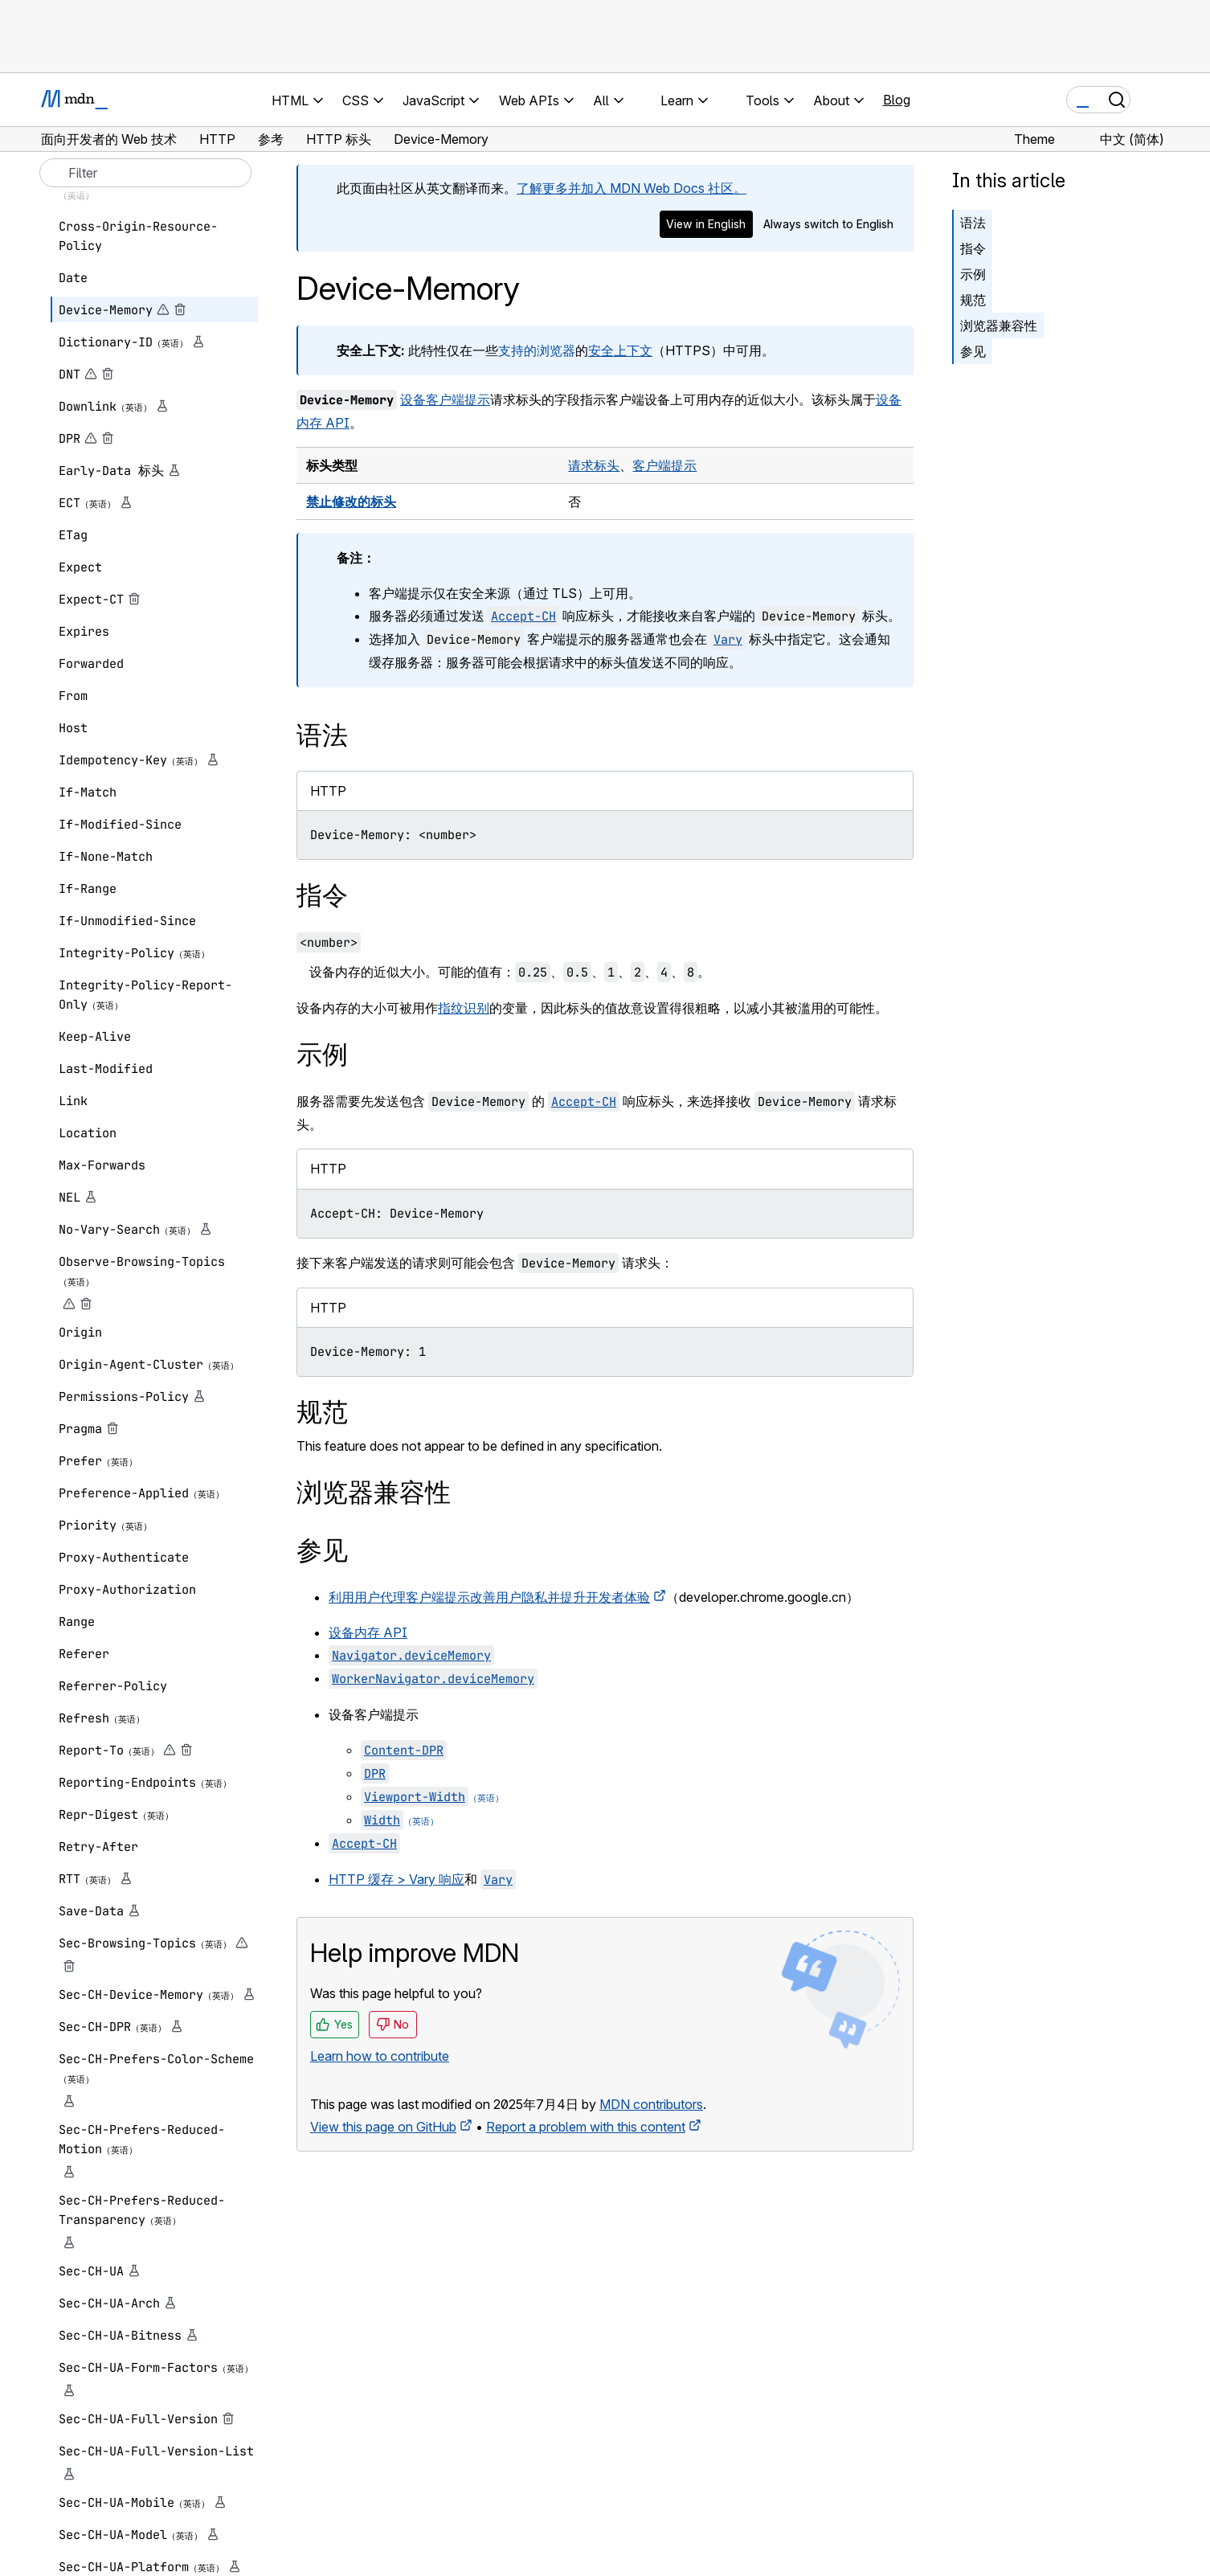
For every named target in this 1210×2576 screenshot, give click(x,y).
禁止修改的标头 (351, 501)
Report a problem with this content (585, 2127)
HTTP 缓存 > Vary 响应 (396, 1879)
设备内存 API (368, 1632)
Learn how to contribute (379, 2056)
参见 (973, 351)
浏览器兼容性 (998, 325)
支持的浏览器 (536, 350)
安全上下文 (620, 350)
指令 (973, 248)
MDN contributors (651, 2104)
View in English (706, 224)
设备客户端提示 (445, 399)
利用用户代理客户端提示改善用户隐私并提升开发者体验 (489, 1597)
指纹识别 (463, 1008)
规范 (973, 300)
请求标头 (593, 465)
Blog (896, 100)
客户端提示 (664, 465)
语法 (973, 223)
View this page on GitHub (383, 2127)
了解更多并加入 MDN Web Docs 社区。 (631, 188)
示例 (973, 274)
